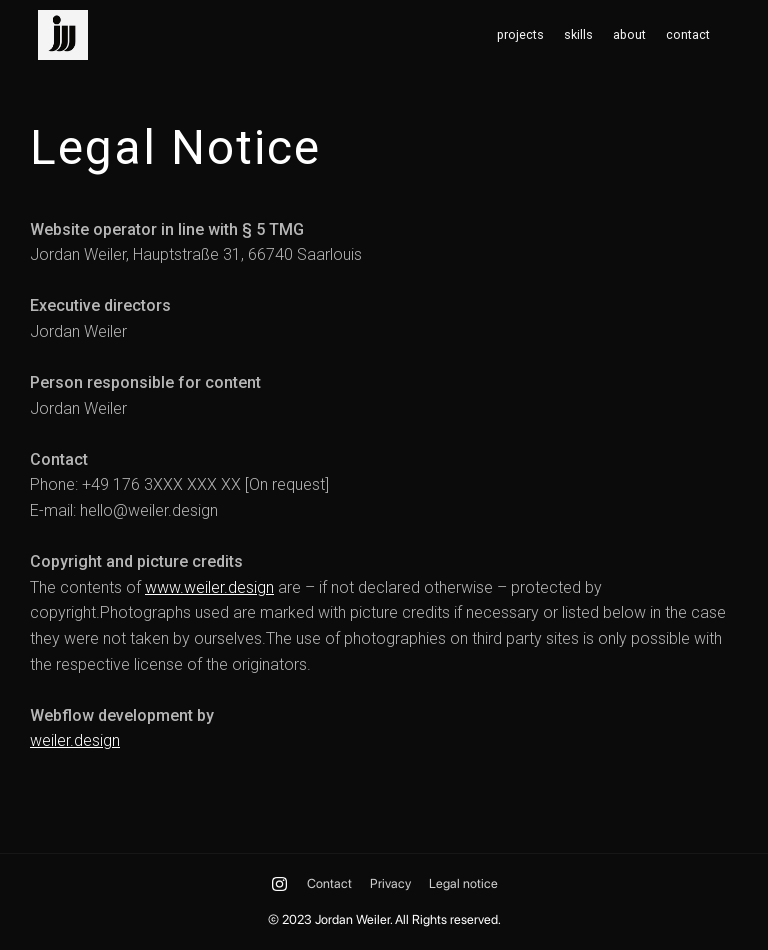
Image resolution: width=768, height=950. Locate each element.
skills (578, 35)
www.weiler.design (209, 587)
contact (688, 35)
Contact (329, 883)
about (629, 35)
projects (520, 35)
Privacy (390, 883)
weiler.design (75, 740)
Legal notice (463, 883)
